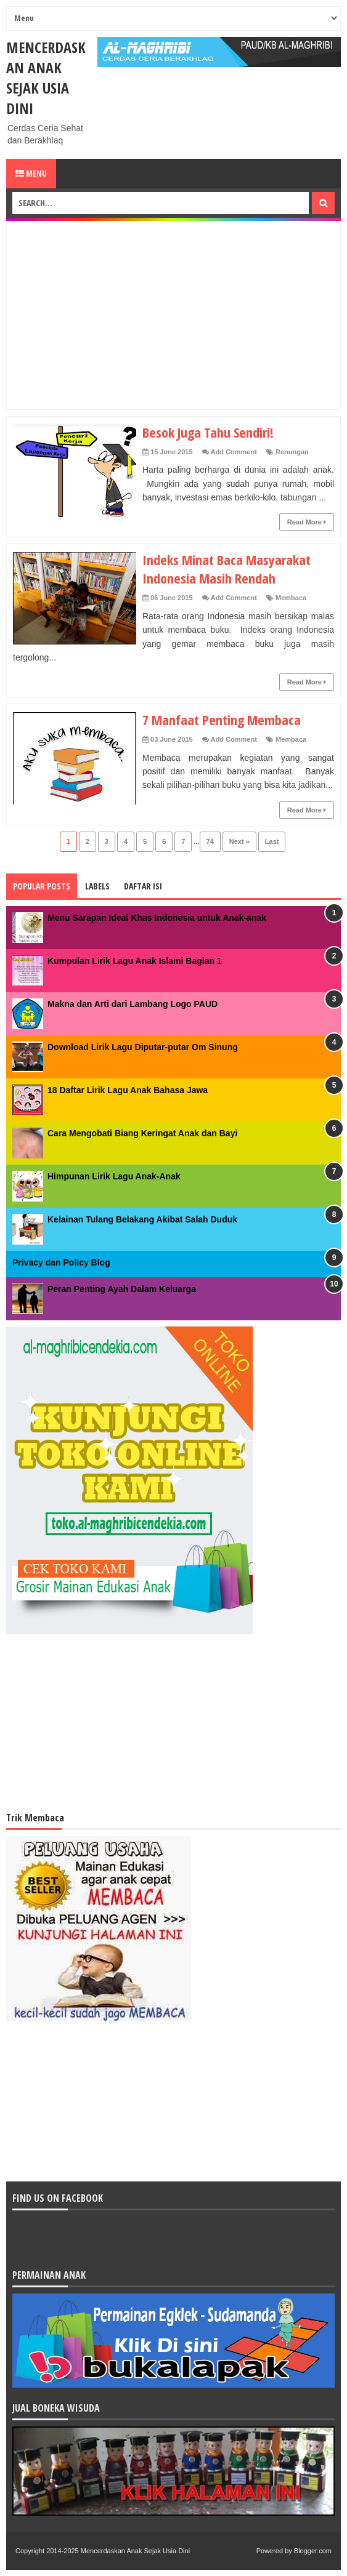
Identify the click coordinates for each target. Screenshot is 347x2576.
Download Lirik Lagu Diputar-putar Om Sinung (142, 1047)
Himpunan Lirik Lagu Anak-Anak (114, 1176)
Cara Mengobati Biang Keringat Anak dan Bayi (142, 1133)
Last (272, 841)
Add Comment (234, 451)
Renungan (292, 451)
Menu (31, 173)
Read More (306, 522)
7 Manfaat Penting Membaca (221, 719)
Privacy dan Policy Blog (61, 1262)
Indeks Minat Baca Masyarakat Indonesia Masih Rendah (226, 568)
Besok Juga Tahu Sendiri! (208, 432)
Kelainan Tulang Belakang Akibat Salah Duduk (142, 1219)
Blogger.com (313, 2550)
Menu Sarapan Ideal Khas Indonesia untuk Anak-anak (156, 918)
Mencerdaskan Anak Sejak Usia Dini (46, 77)
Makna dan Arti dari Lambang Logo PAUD (132, 1004)
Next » (239, 841)
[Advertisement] (180, 313)
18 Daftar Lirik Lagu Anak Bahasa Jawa (127, 1090)
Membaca (291, 597)
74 (210, 841)
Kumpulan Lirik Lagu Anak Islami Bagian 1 (134, 961)
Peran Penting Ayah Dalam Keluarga (121, 1289)
